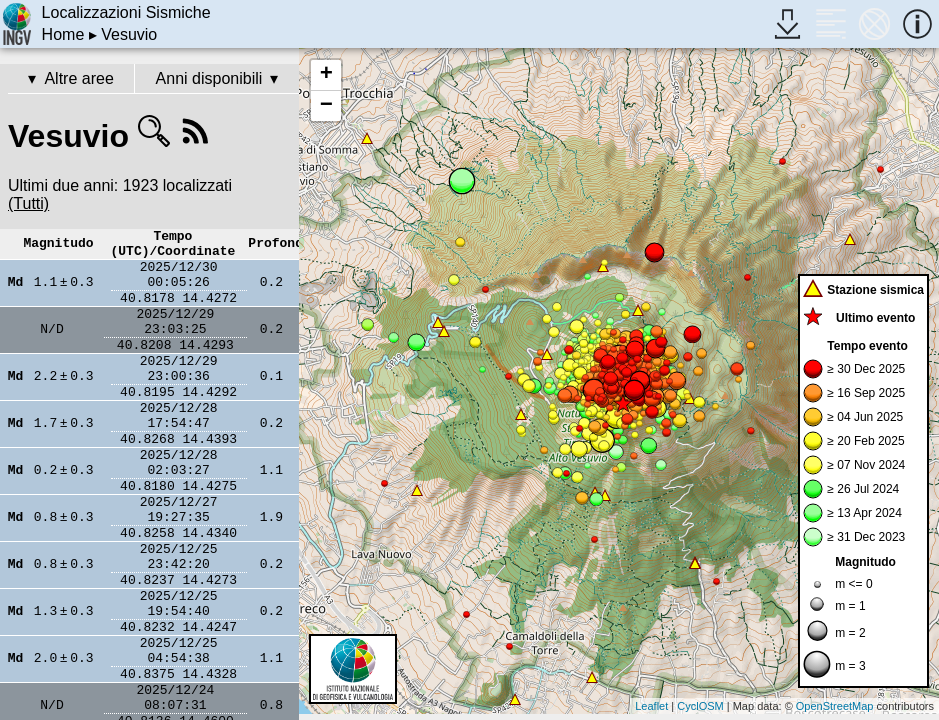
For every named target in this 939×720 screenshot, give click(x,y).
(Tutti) (28, 203)
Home (63, 34)
